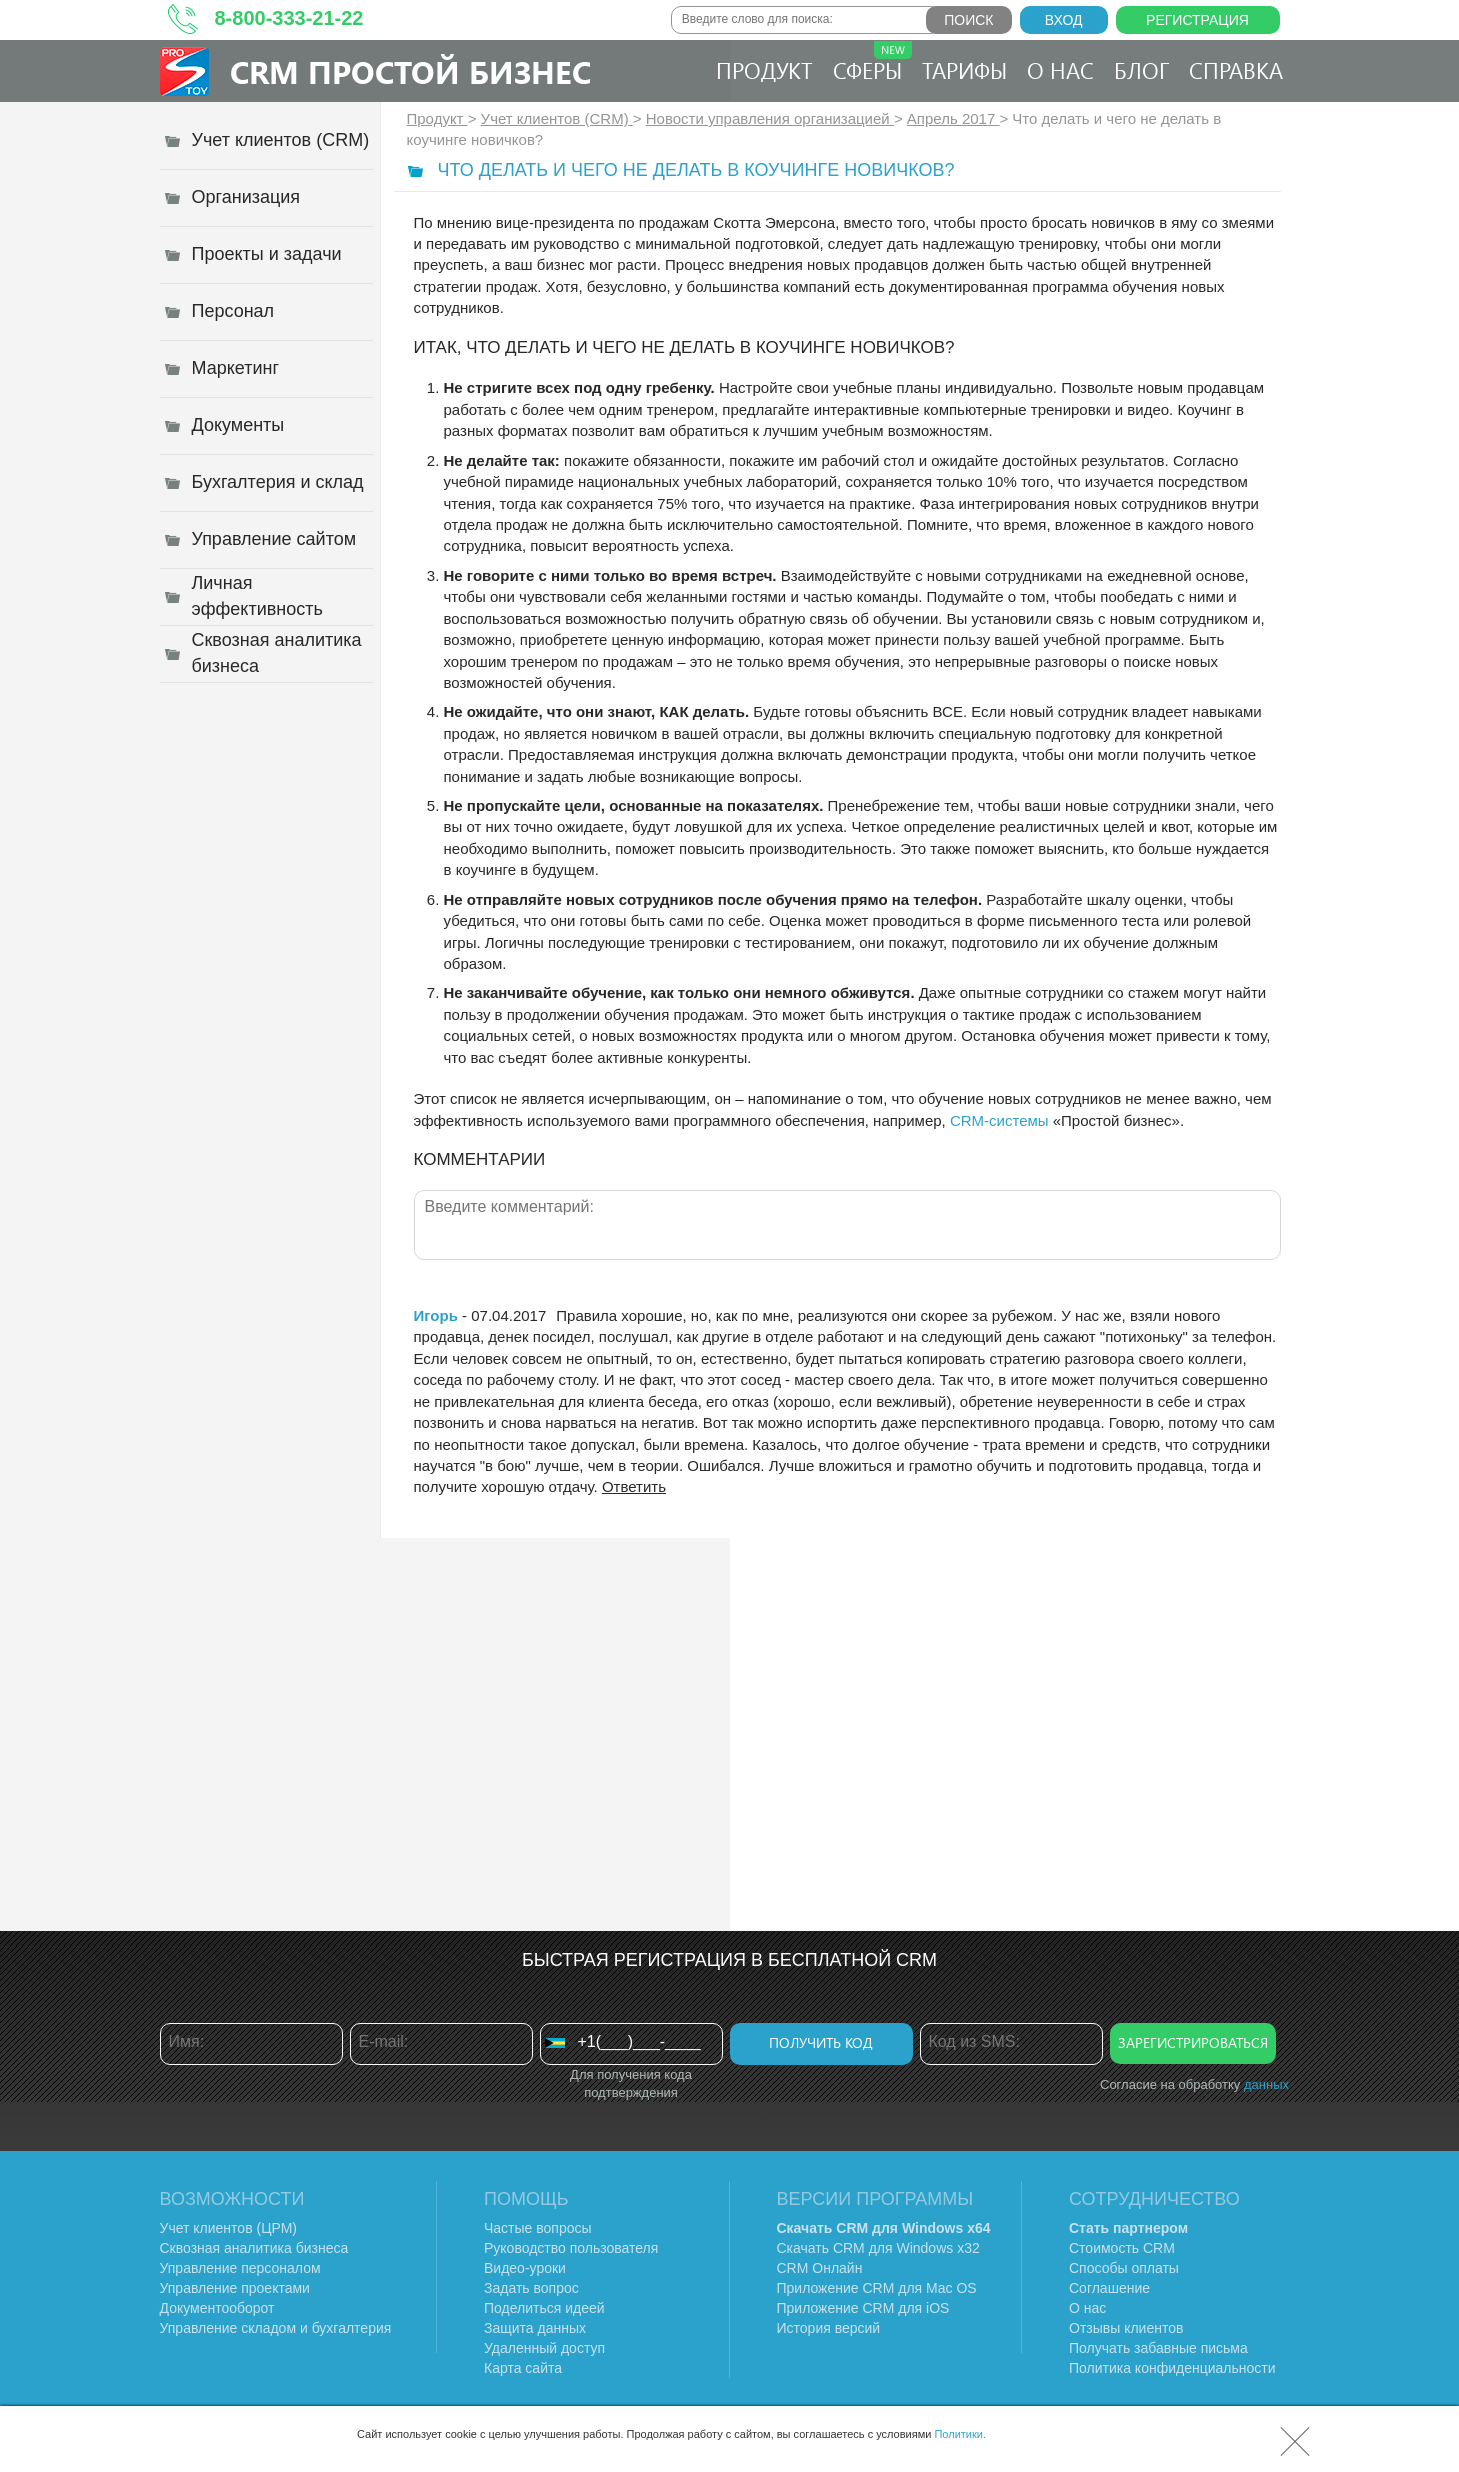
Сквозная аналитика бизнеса (254, 2248)
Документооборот (217, 2308)
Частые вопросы (538, 2228)
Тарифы (964, 70)
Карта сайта (523, 2368)
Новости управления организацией (770, 118)
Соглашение (1109, 2288)
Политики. (960, 2434)
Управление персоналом (240, 2268)
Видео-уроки (525, 2268)
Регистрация (1197, 20)
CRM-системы (999, 1120)
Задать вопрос (531, 2288)
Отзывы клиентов (1126, 2328)
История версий (829, 2328)
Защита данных (535, 2328)
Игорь (436, 1315)
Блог (1141, 70)
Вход (1064, 20)
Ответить (634, 1486)
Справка (1236, 70)
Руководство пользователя (571, 2248)
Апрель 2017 (953, 118)
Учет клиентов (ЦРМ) (229, 2228)
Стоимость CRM (1122, 2248)
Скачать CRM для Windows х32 (878, 2248)
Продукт (764, 70)
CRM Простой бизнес (410, 71)
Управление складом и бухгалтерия (276, 2328)
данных (1266, 2084)
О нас (1060, 70)
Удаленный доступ (544, 2348)
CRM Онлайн (820, 2268)
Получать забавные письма (1158, 2348)
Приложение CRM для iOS (863, 2308)
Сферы (872, 63)
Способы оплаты (1124, 2268)
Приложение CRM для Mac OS (877, 2288)
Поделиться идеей (544, 2308)
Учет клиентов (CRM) (557, 118)
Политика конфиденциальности (1172, 2368)
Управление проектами (235, 2288)
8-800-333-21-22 (289, 18)
